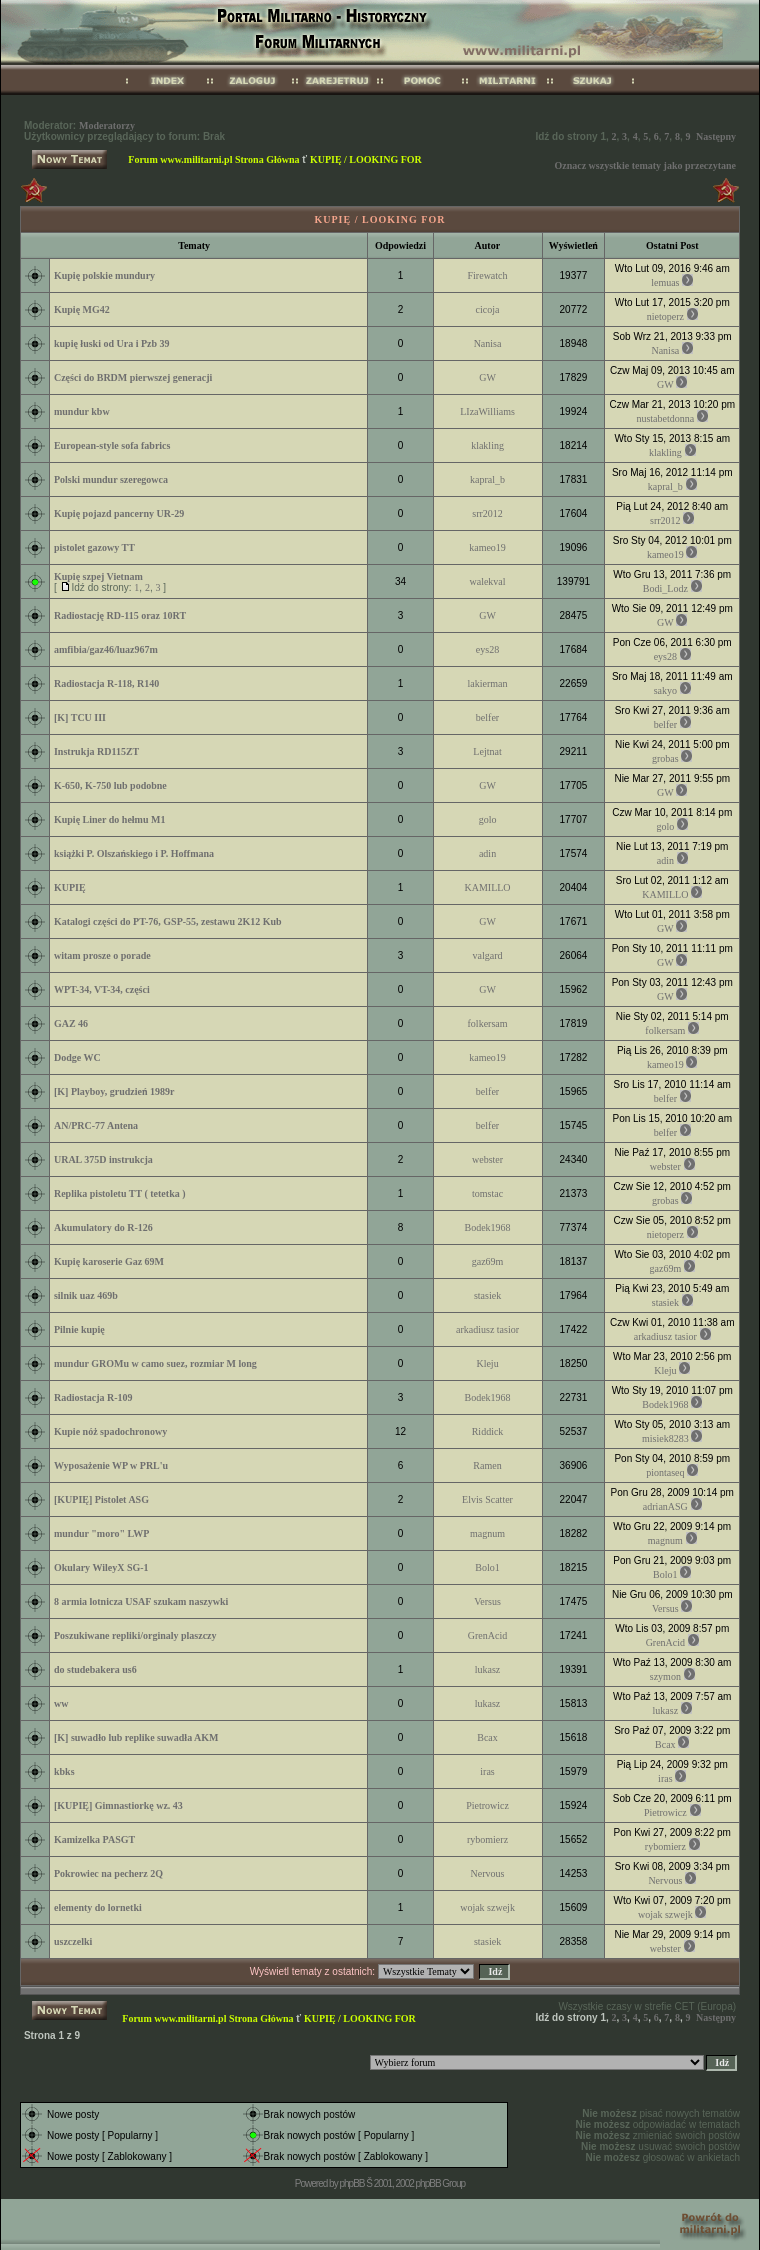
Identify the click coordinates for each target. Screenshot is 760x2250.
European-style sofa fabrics (112, 445)
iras (487, 1771)
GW (487, 377)
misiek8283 (665, 1438)
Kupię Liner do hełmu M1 (110, 819)
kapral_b (487, 479)
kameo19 (487, 547)
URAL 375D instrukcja (103, 1159)
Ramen (487, 1465)
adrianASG (665, 1506)
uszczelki (73, 1941)
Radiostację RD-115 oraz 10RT (120, 615)
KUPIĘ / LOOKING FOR (366, 159)
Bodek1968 (487, 1227)
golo (488, 819)
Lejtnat (487, 751)
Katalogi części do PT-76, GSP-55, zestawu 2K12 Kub (168, 921)
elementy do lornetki (98, 1907)
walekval (487, 581)
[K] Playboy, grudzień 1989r (114, 1091)
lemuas (665, 282)
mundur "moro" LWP (101, 1533)
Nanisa (488, 343)
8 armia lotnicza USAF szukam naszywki (141, 1601)
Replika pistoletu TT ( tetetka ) (120, 1193)
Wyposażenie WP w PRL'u (111, 1465)
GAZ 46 (71, 1023)
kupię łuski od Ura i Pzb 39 (112, 343)
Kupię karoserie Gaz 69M (109, 1261)
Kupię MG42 (82, 309)
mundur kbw (82, 411)
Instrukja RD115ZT (96, 751)
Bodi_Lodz (665, 588)
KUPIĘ (70, 887)
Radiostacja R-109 (93, 1397)
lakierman (488, 683)
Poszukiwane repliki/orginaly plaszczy (135, 1635)
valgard (488, 955)
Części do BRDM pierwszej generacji (133, 377)
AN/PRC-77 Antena (96, 1125)
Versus (487, 1601)
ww (61, 1703)
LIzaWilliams (487, 411)
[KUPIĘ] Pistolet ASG (101, 1499)
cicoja (488, 309)
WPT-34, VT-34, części (102, 989)
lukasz (488, 1669)
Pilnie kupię (79, 1329)
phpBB (351, 2183)
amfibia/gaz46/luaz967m (106, 649)
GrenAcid (487, 1635)
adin (487, 853)
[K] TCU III (80, 717)
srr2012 (487, 513)
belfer (487, 717)
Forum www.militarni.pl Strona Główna (213, 159)
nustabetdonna (665, 418)
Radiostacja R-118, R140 (106, 683)
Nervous (488, 1873)
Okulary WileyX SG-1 (101, 1567)
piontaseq (665, 1472)
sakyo (665, 690)
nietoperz (665, 316)
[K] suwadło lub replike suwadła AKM (136, 1737)
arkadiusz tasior (487, 1329)
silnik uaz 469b (86, 1295)
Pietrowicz (487, 1805)
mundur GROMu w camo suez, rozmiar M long (155, 1363)
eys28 (487, 649)
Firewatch (488, 275)
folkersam (488, 1023)
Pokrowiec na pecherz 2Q (108, 1873)
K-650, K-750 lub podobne (110, 785)
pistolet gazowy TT (94, 547)
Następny (716, 136)
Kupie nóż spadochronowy (110, 1431)
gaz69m (488, 1261)
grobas (665, 758)
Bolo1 (487, 1567)
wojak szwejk (487, 1907)
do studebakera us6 (95, 1669)
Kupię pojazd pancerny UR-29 (119, 513)
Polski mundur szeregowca (111, 479)
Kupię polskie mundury (104, 275)
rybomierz (487, 1839)
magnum (487, 1533)
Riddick (488, 1431)
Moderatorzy (107, 125)
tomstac (487, 1193)
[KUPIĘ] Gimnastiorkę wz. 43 (118, 1805)
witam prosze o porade (102, 955)
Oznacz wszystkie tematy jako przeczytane (645, 165)
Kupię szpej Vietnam (98, 576)
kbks (64, 1771)
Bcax (487, 1737)
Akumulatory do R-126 (103, 1227)
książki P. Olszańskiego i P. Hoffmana (134, 853)
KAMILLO (487, 887)
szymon (665, 1676)
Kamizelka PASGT (94, 1839)
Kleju (487, 1363)
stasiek (487, 1295)
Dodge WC (77, 1057)
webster (487, 1159)
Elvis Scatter (487, 1499)
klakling (487, 445)
